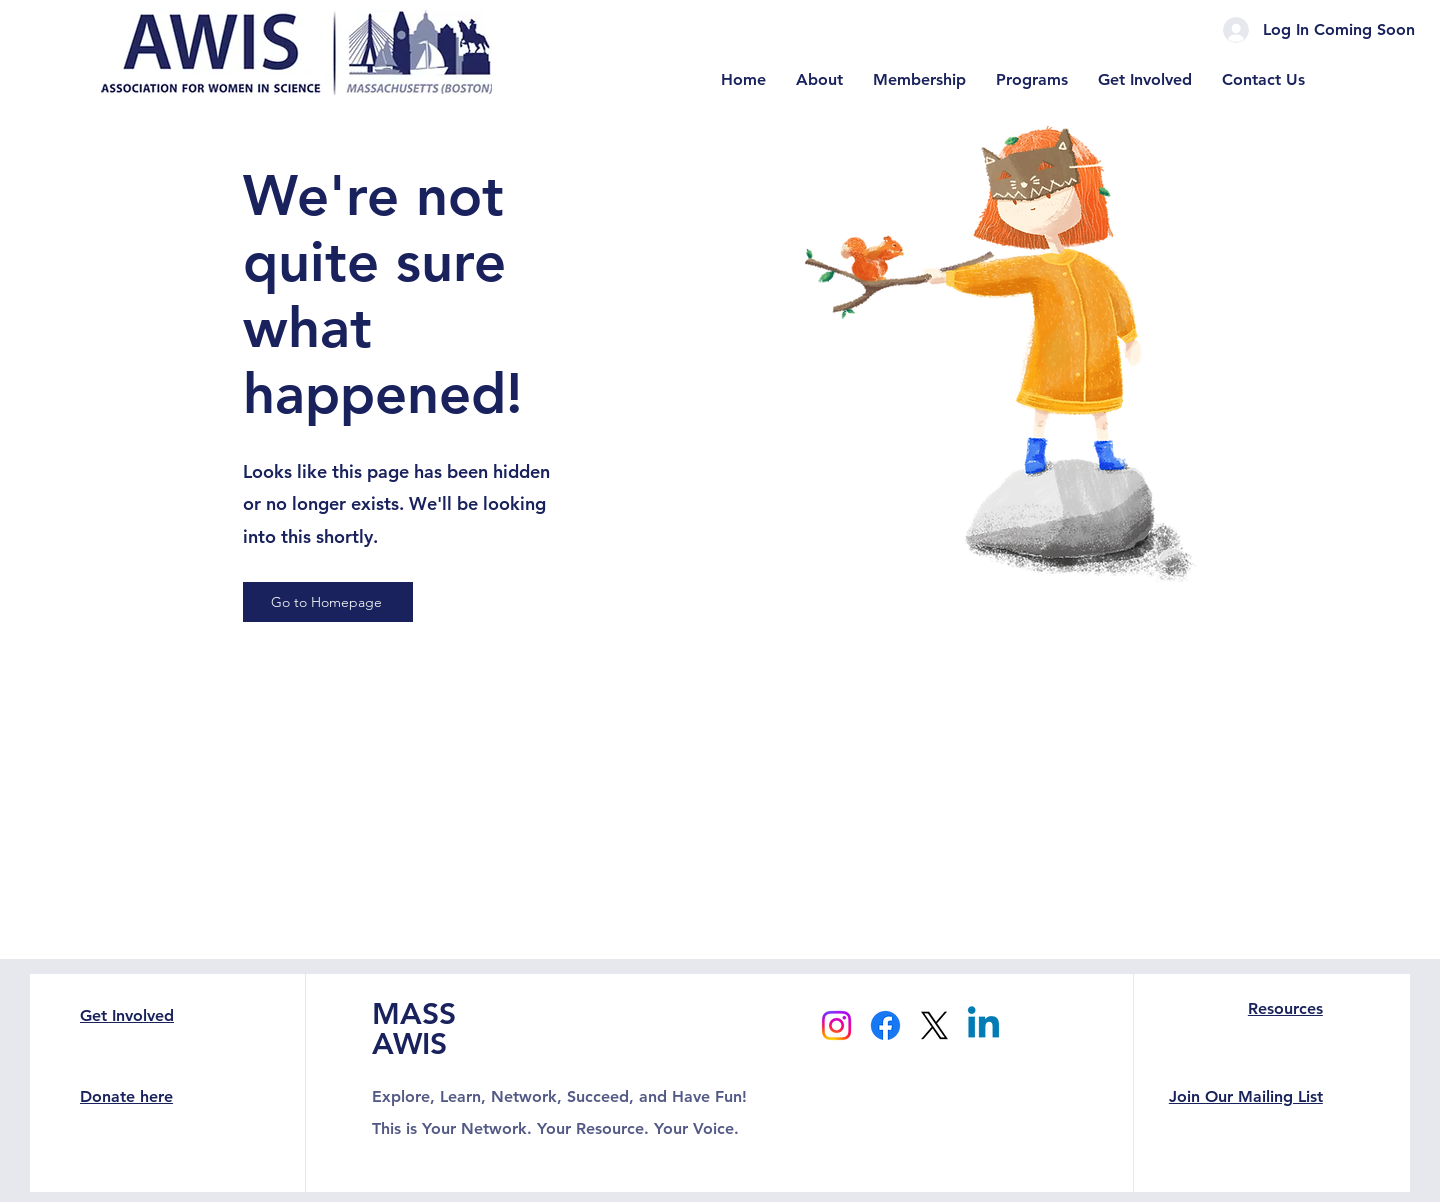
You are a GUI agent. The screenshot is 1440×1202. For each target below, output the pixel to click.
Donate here (126, 1096)
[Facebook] (885, 1025)
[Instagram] (836, 1025)
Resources (1285, 1008)
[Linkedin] (983, 1025)
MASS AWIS (414, 1029)
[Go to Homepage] (328, 602)
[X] (934, 1025)
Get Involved (127, 1015)
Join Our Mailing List (1246, 1096)
